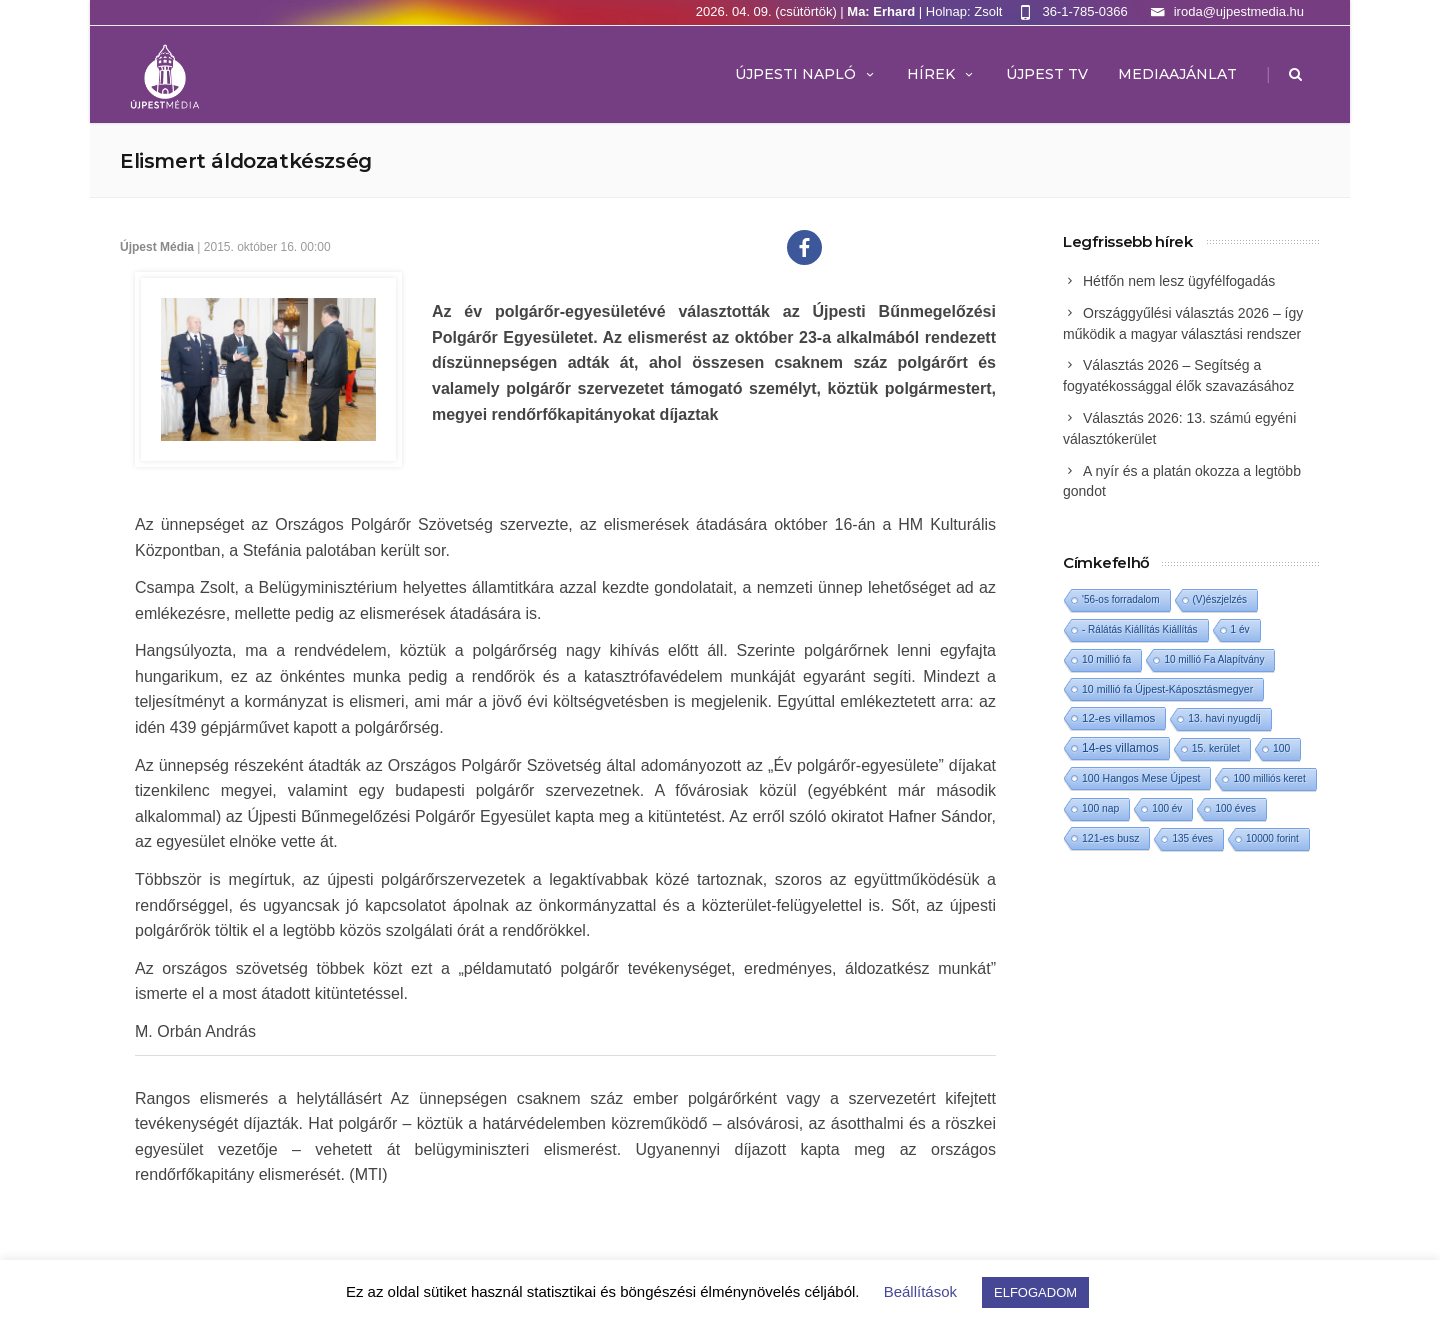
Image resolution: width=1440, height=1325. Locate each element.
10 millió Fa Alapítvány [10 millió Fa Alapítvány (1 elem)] (1214, 659)
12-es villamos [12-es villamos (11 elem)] (1118, 718)
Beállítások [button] (920, 1291)
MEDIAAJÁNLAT (1177, 74)
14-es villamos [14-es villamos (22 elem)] (1120, 748)
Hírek (941, 74)
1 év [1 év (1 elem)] (1240, 629)
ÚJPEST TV (1047, 74)
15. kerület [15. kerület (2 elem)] (1216, 748)
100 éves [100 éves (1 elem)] (1235, 808)
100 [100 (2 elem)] (1281, 748)
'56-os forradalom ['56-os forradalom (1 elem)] (1121, 599)
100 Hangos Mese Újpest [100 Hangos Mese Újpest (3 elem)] (1141, 778)
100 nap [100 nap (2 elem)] (1100, 808)
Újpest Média (157, 247)
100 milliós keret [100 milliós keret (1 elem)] (1269, 778)
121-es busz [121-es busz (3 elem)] (1110, 838)
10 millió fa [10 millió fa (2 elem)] (1106, 659)
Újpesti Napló (806, 74)
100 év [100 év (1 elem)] (1167, 808)
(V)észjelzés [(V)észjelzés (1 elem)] (1220, 599)
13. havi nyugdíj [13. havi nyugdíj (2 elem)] (1224, 718)
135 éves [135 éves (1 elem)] (1192, 838)
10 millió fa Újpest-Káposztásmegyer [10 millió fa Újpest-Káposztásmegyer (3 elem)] (1167, 689)
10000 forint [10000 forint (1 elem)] (1272, 838)
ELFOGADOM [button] (1035, 1292)
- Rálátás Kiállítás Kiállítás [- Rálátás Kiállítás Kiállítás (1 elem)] (1140, 629)
